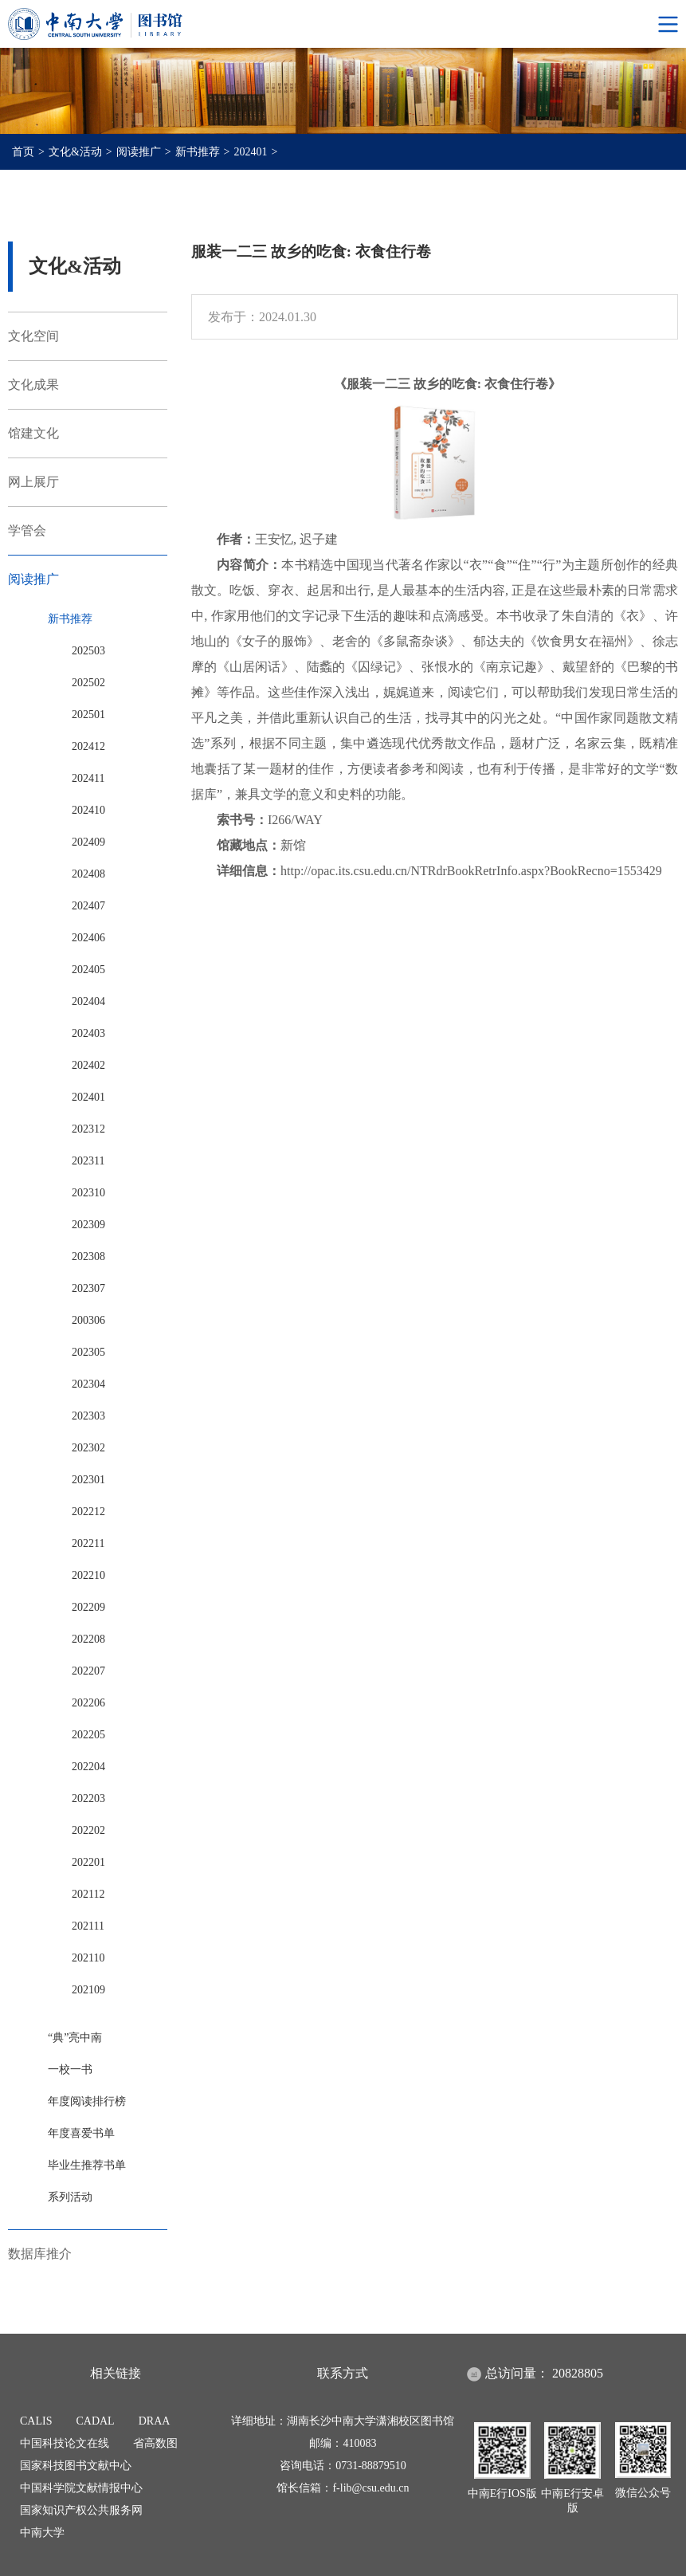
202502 (88, 683)
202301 (88, 1480)
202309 (88, 1225)
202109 (88, 1990)
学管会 (27, 530)
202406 (88, 938)
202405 (88, 970)
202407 (88, 906)
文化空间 (33, 336)
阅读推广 (138, 152)
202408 (88, 874)
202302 (88, 1448)
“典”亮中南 (75, 2038)
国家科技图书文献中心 (75, 2466)
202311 (88, 1161)
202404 (88, 1001)
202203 (88, 1798)
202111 (88, 1926)
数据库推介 (40, 2253)
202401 (251, 152)
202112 (88, 1894)
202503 (88, 651)
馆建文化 (33, 433)
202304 (88, 1384)
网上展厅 (33, 482)
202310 (88, 1193)
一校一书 (70, 2069)
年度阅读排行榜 (87, 2101)
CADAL (95, 2421)
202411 (88, 778)
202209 (88, 1607)
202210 (88, 1575)
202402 (88, 1065)
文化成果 (33, 384)
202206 (88, 1703)
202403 (88, 1033)
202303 (88, 1416)
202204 (88, 1767)
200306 (88, 1320)
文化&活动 (75, 152)
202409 (88, 842)
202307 (88, 1288)
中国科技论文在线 (64, 2443)
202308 (88, 1256)
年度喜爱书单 (81, 2133)
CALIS (36, 2421)
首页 (23, 152)
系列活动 (70, 2197)
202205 (88, 1735)
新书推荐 (197, 152)
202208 (88, 1639)
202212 (88, 1512)
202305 (88, 1352)
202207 (88, 1671)
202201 (88, 1862)
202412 (88, 746)
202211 (88, 1543)
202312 (88, 1129)
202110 (88, 1958)
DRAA (155, 2421)
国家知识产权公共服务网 (81, 2510)
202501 (88, 715)
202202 (88, 1830)
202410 (88, 810)
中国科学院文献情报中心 (81, 2488)
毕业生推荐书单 (87, 2165)
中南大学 (42, 2533)
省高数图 (155, 2443)
